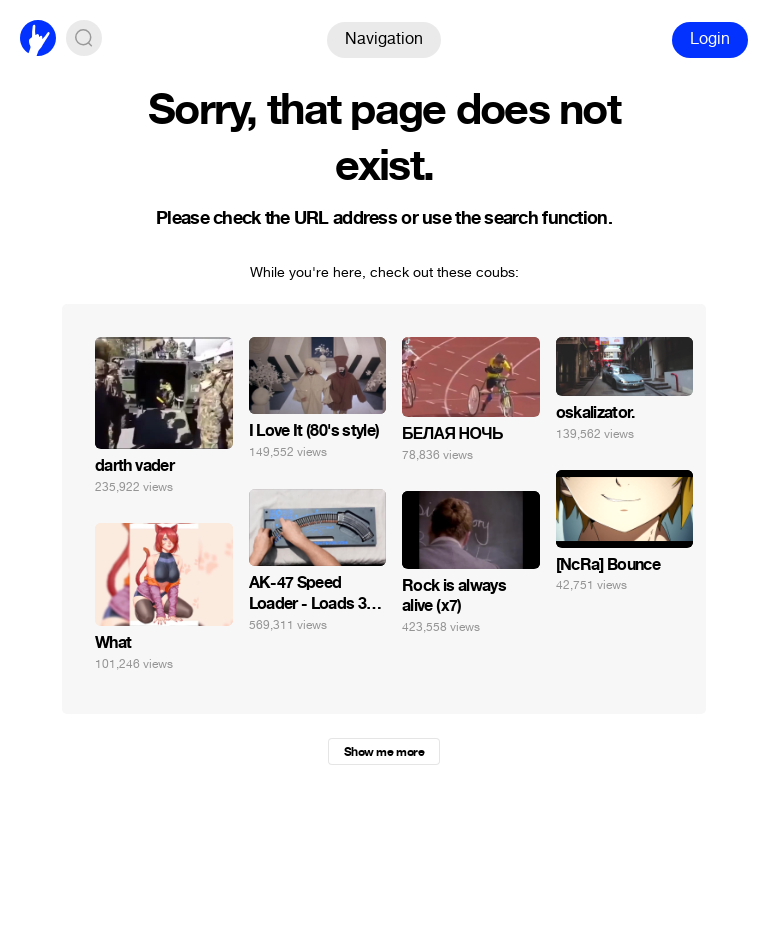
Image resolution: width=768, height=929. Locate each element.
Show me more (384, 752)
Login (710, 38)
